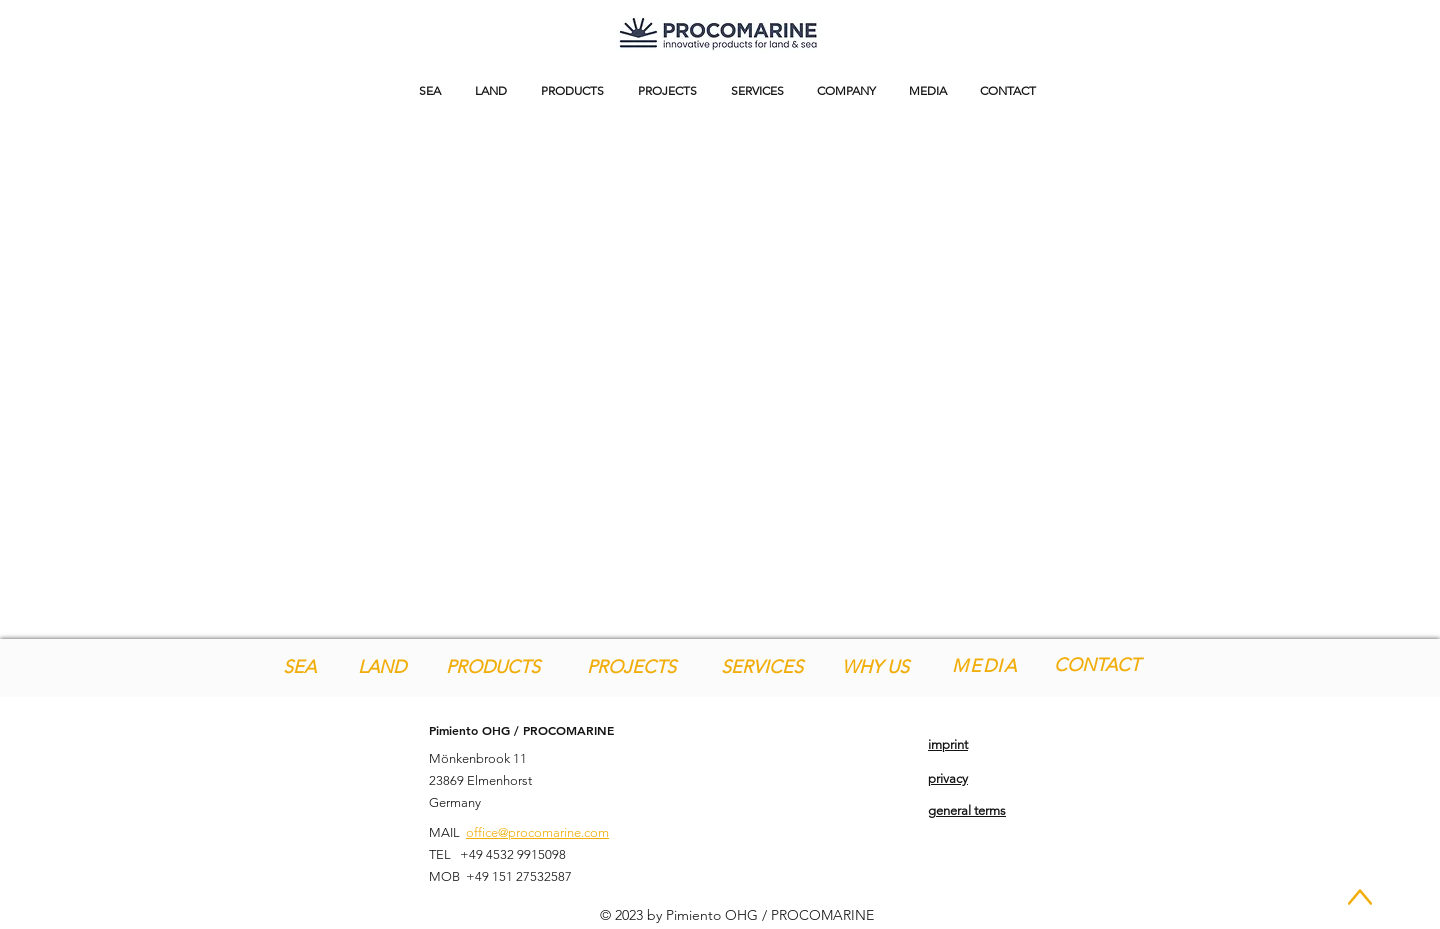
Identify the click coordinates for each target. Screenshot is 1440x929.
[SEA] (299, 667)
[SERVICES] (762, 667)
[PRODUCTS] (493, 667)
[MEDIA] (987, 666)
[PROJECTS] (631, 667)
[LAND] (381, 667)
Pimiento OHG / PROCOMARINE (521, 730)
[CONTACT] (1096, 666)
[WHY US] (875, 667)
